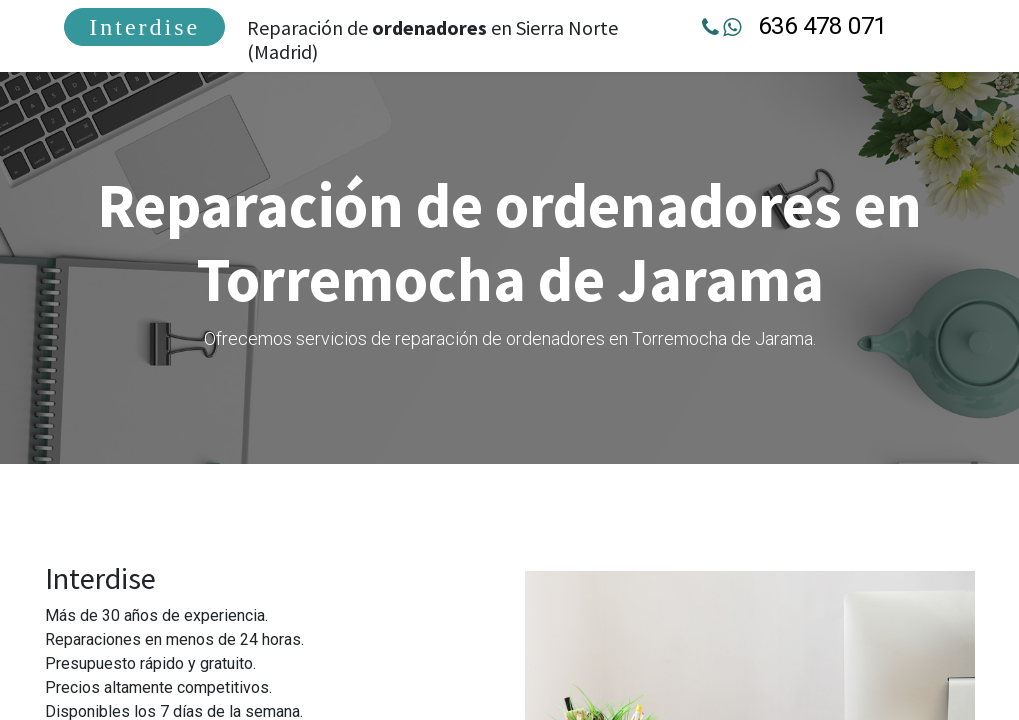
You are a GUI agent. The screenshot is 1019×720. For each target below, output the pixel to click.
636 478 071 (821, 26)
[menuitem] (146, 27)
